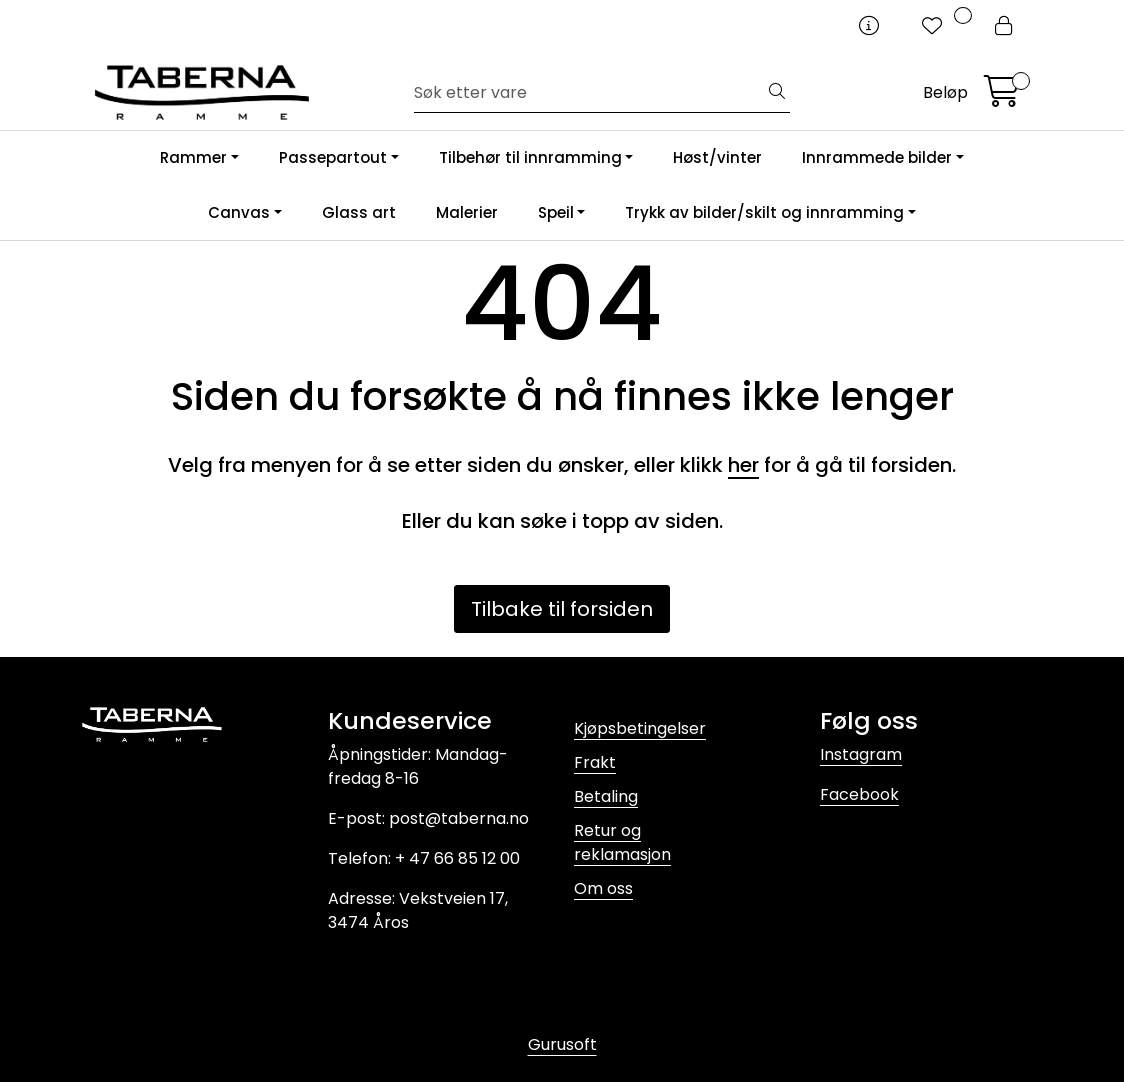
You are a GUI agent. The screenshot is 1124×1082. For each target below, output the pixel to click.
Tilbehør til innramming (530, 157)
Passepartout (333, 157)
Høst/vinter (717, 157)
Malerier (467, 212)
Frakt (595, 762)
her (743, 465)
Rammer (193, 157)
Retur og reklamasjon (622, 842)
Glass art (359, 212)
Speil (556, 212)
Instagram (861, 754)
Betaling (606, 796)
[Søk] (589, 93)
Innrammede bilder (877, 157)
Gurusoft (562, 1044)
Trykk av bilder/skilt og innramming (764, 212)
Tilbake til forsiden (562, 609)
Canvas (239, 212)
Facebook (859, 794)
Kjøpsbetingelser (640, 728)
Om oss (603, 888)
